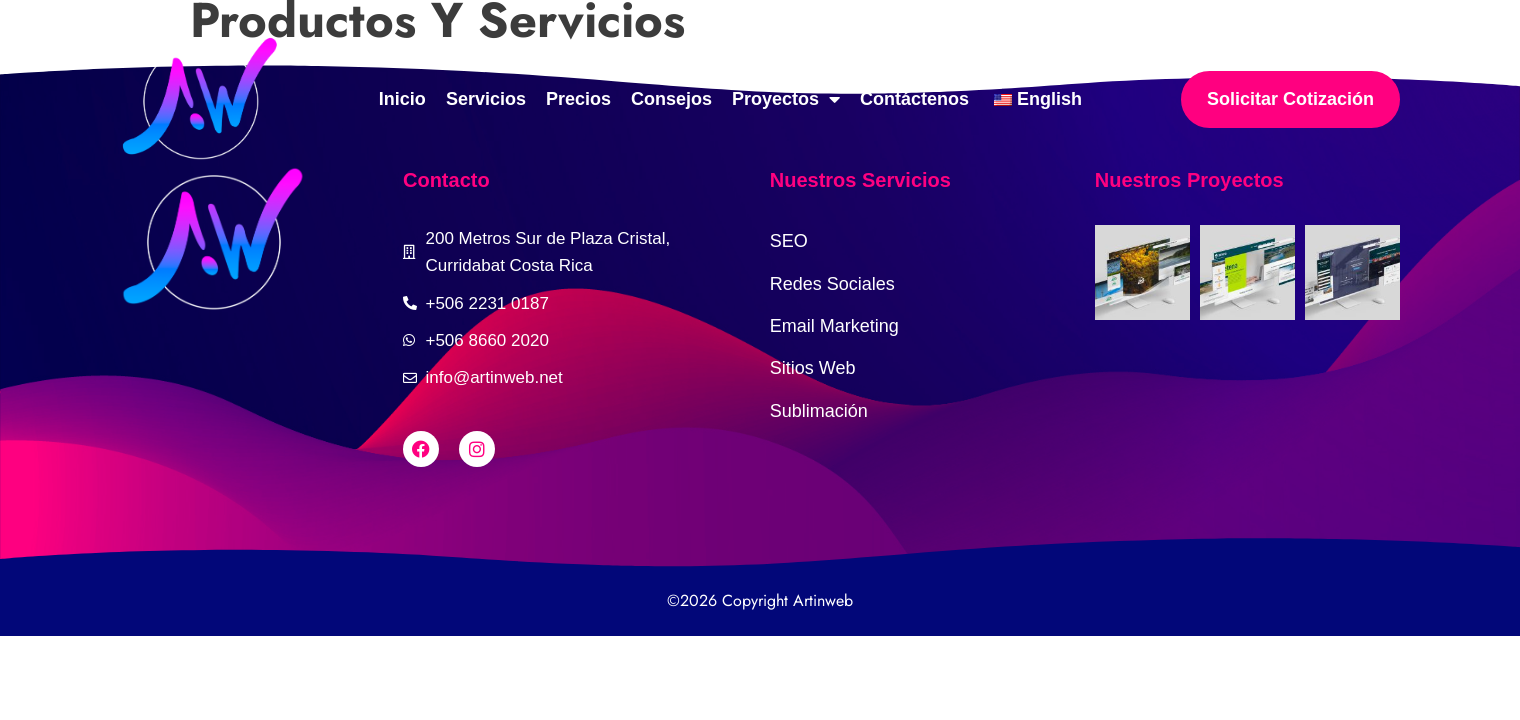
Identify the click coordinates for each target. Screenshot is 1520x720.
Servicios (486, 99)
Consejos (671, 99)
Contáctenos (914, 99)
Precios (578, 99)
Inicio (402, 99)
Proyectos (786, 99)
